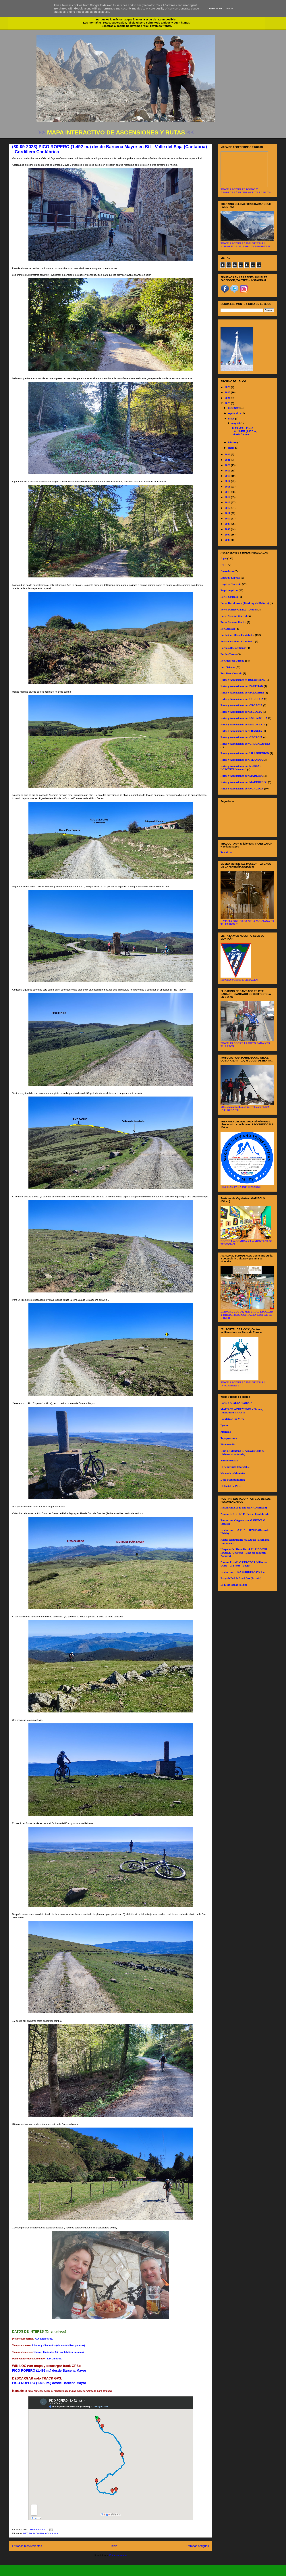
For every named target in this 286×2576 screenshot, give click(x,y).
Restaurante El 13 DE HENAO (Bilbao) (244, 1507)
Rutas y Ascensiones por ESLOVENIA (243, 724)
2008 (228, 529)
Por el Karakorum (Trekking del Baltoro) (245, 603)
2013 (228, 502)
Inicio (114, 2546)
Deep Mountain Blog (233, 1479)
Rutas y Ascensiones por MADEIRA (242, 775)
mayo (231, 418)
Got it (229, 8)
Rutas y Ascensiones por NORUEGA (242, 788)
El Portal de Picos (231, 1486)
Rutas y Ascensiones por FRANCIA (241, 730)
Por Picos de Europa (232, 660)
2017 (228, 481)
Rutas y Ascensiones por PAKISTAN (242, 686)
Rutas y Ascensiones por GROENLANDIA (245, 743)
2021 (228, 459)
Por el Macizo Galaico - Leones (239, 609)
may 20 (235, 423)
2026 (228, 387)
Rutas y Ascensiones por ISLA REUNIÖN (245, 753)
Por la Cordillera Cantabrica (237, 635)
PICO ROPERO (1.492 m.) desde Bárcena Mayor (49, 2370)
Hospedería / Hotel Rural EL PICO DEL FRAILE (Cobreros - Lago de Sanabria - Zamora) (244, 1552)
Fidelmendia (228, 1444)
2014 (228, 497)
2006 (228, 539)
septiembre (234, 413)
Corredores (227, 571)
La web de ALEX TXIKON (236, 1402)
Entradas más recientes (27, 2546)
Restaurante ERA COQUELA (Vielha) (243, 1572)
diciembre (234, 407)
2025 (228, 392)
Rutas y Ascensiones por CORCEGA (242, 699)
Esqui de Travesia (231, 584)
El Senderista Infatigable (235, 1466)
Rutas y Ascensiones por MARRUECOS (244, 782)
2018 (228, 475)
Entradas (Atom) (118, 2555)
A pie (224, 558)
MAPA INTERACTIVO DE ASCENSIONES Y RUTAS (117, 132)
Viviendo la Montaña (233, 1473)
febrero (232, 442)
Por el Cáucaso (229, 596)
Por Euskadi (228, 628)
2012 (228, 507)
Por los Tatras (229, 654)
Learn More (215, 8)
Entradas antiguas (197, 2546)
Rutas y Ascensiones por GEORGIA (242, 737)
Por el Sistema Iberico (233, 622)
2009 (228, 523)
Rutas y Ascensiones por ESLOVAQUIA (244, 718)
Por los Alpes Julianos (233, 647)
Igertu (224, 1425)
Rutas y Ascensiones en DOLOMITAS (243, 679)
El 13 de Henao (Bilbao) (234, 1584)
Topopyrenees (229, 1438)
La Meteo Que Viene (232, 1418)
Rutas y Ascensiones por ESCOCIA (241, 711)
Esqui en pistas (229, 590)
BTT (25, 2533)
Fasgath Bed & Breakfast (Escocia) (241, 1578)
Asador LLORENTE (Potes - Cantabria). (244, 1514)
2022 (228, 454)
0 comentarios (37, 2529)
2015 (228, 491)
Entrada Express (230, 577)
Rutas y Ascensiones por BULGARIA (242, 692)
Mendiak (226, 1431)
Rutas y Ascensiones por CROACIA (241, 705)
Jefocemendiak (229, 1460)
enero (231, 447)
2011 (228, 513)
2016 (228, 486)
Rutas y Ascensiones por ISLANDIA (242, 759)
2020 (228, 465)
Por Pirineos (228, 667)
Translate (226, 852)
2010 (228, 518)
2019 (228, 470)
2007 (228, 534)
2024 (228, 397)
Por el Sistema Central (234, 615)
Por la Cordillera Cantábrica (43, 2533)
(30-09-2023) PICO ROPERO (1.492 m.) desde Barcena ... (244, 431)
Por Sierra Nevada (231, 673)
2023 (228, 403)
